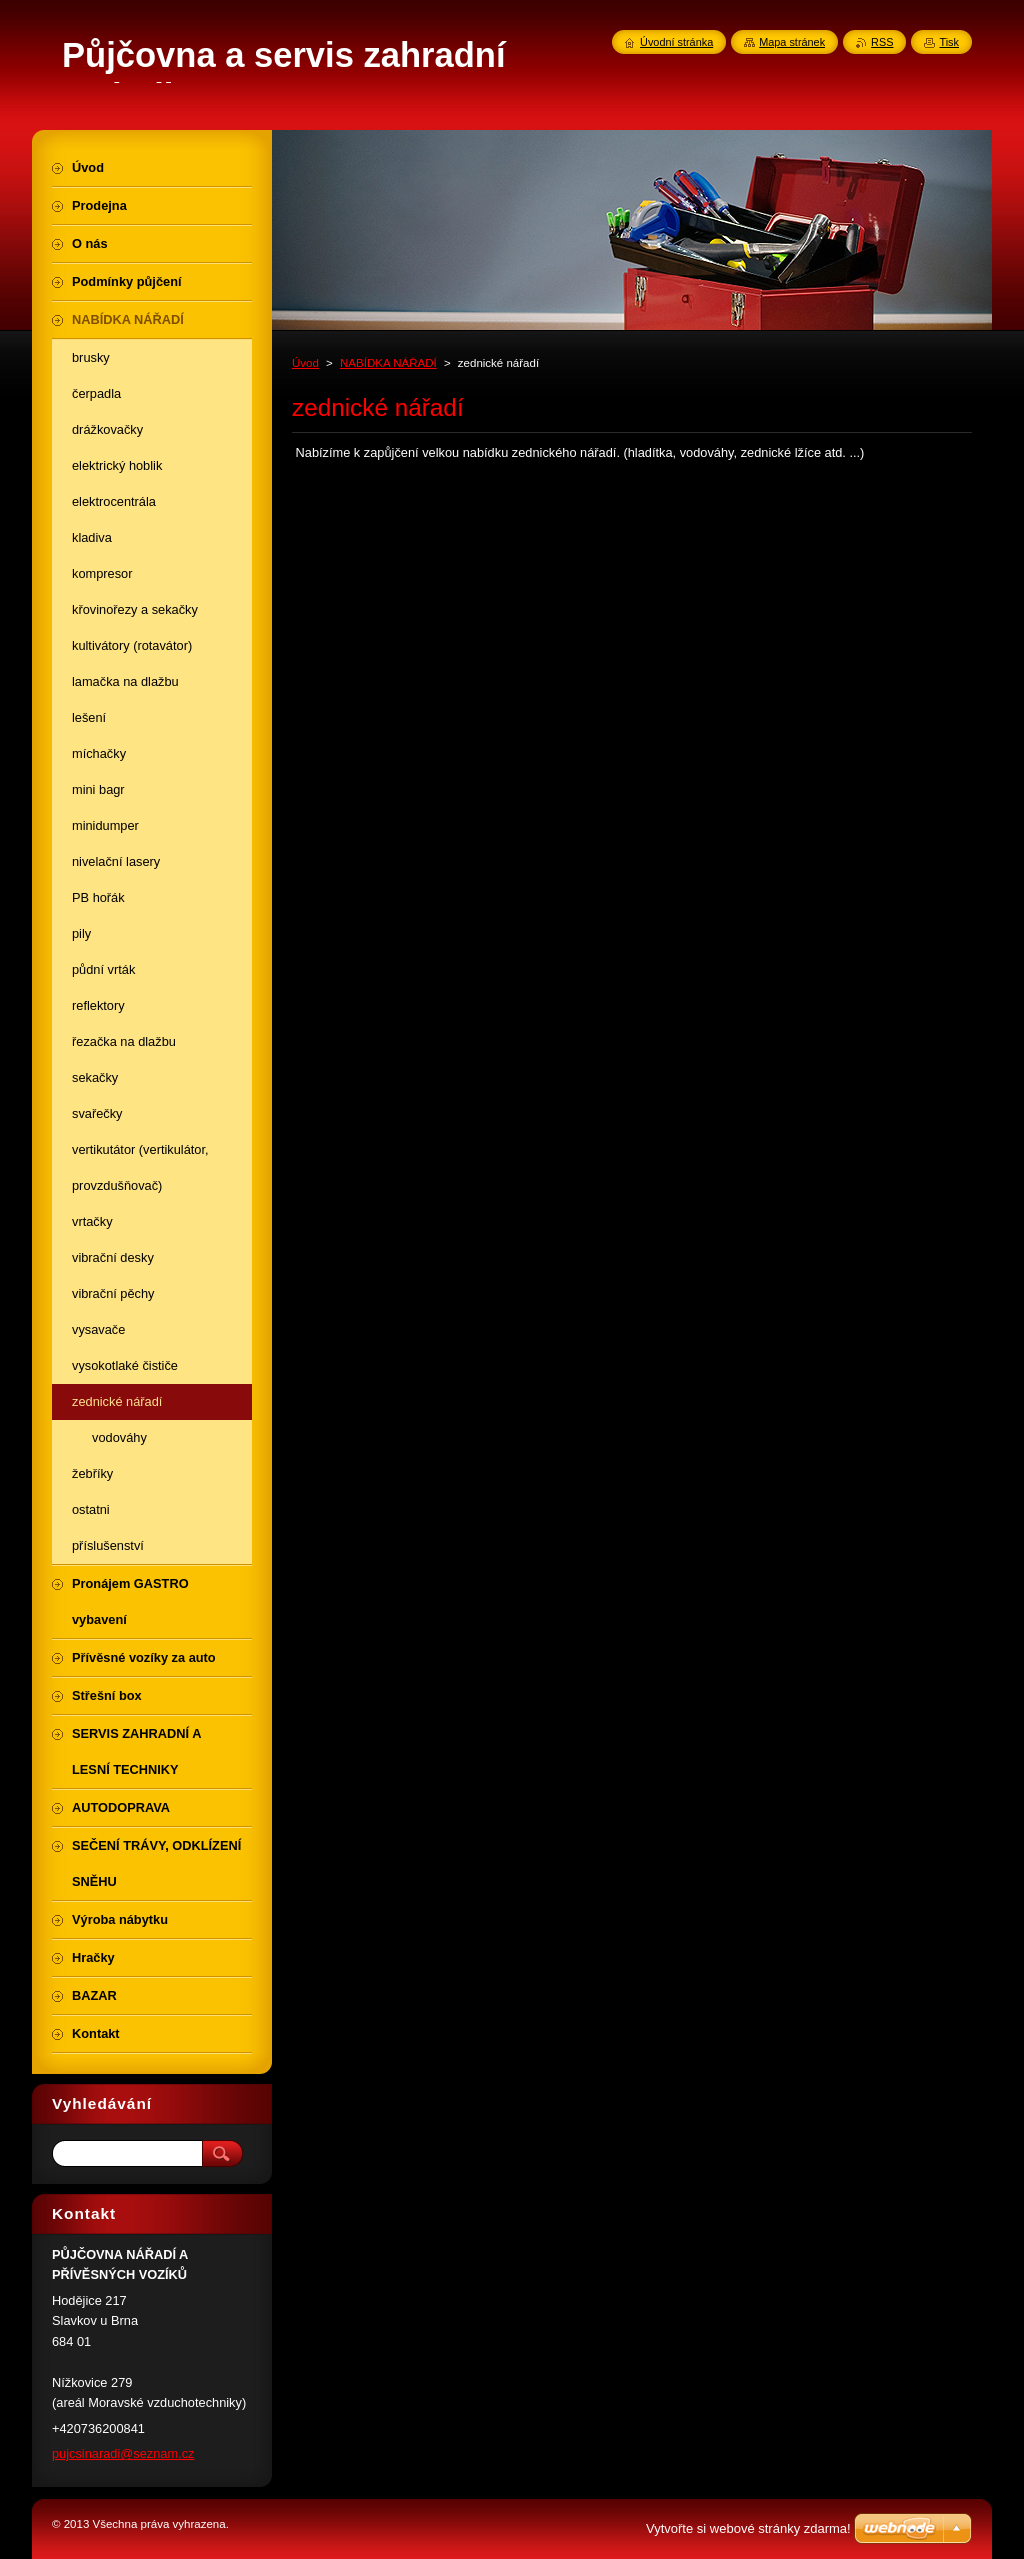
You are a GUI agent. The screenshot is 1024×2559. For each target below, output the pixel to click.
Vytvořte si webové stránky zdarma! (748, 2528)
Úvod (305, 363)
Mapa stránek (792, 42)
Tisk (949, 42)
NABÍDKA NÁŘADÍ (388, 363)
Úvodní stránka (676, 42)
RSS (882, 42)
